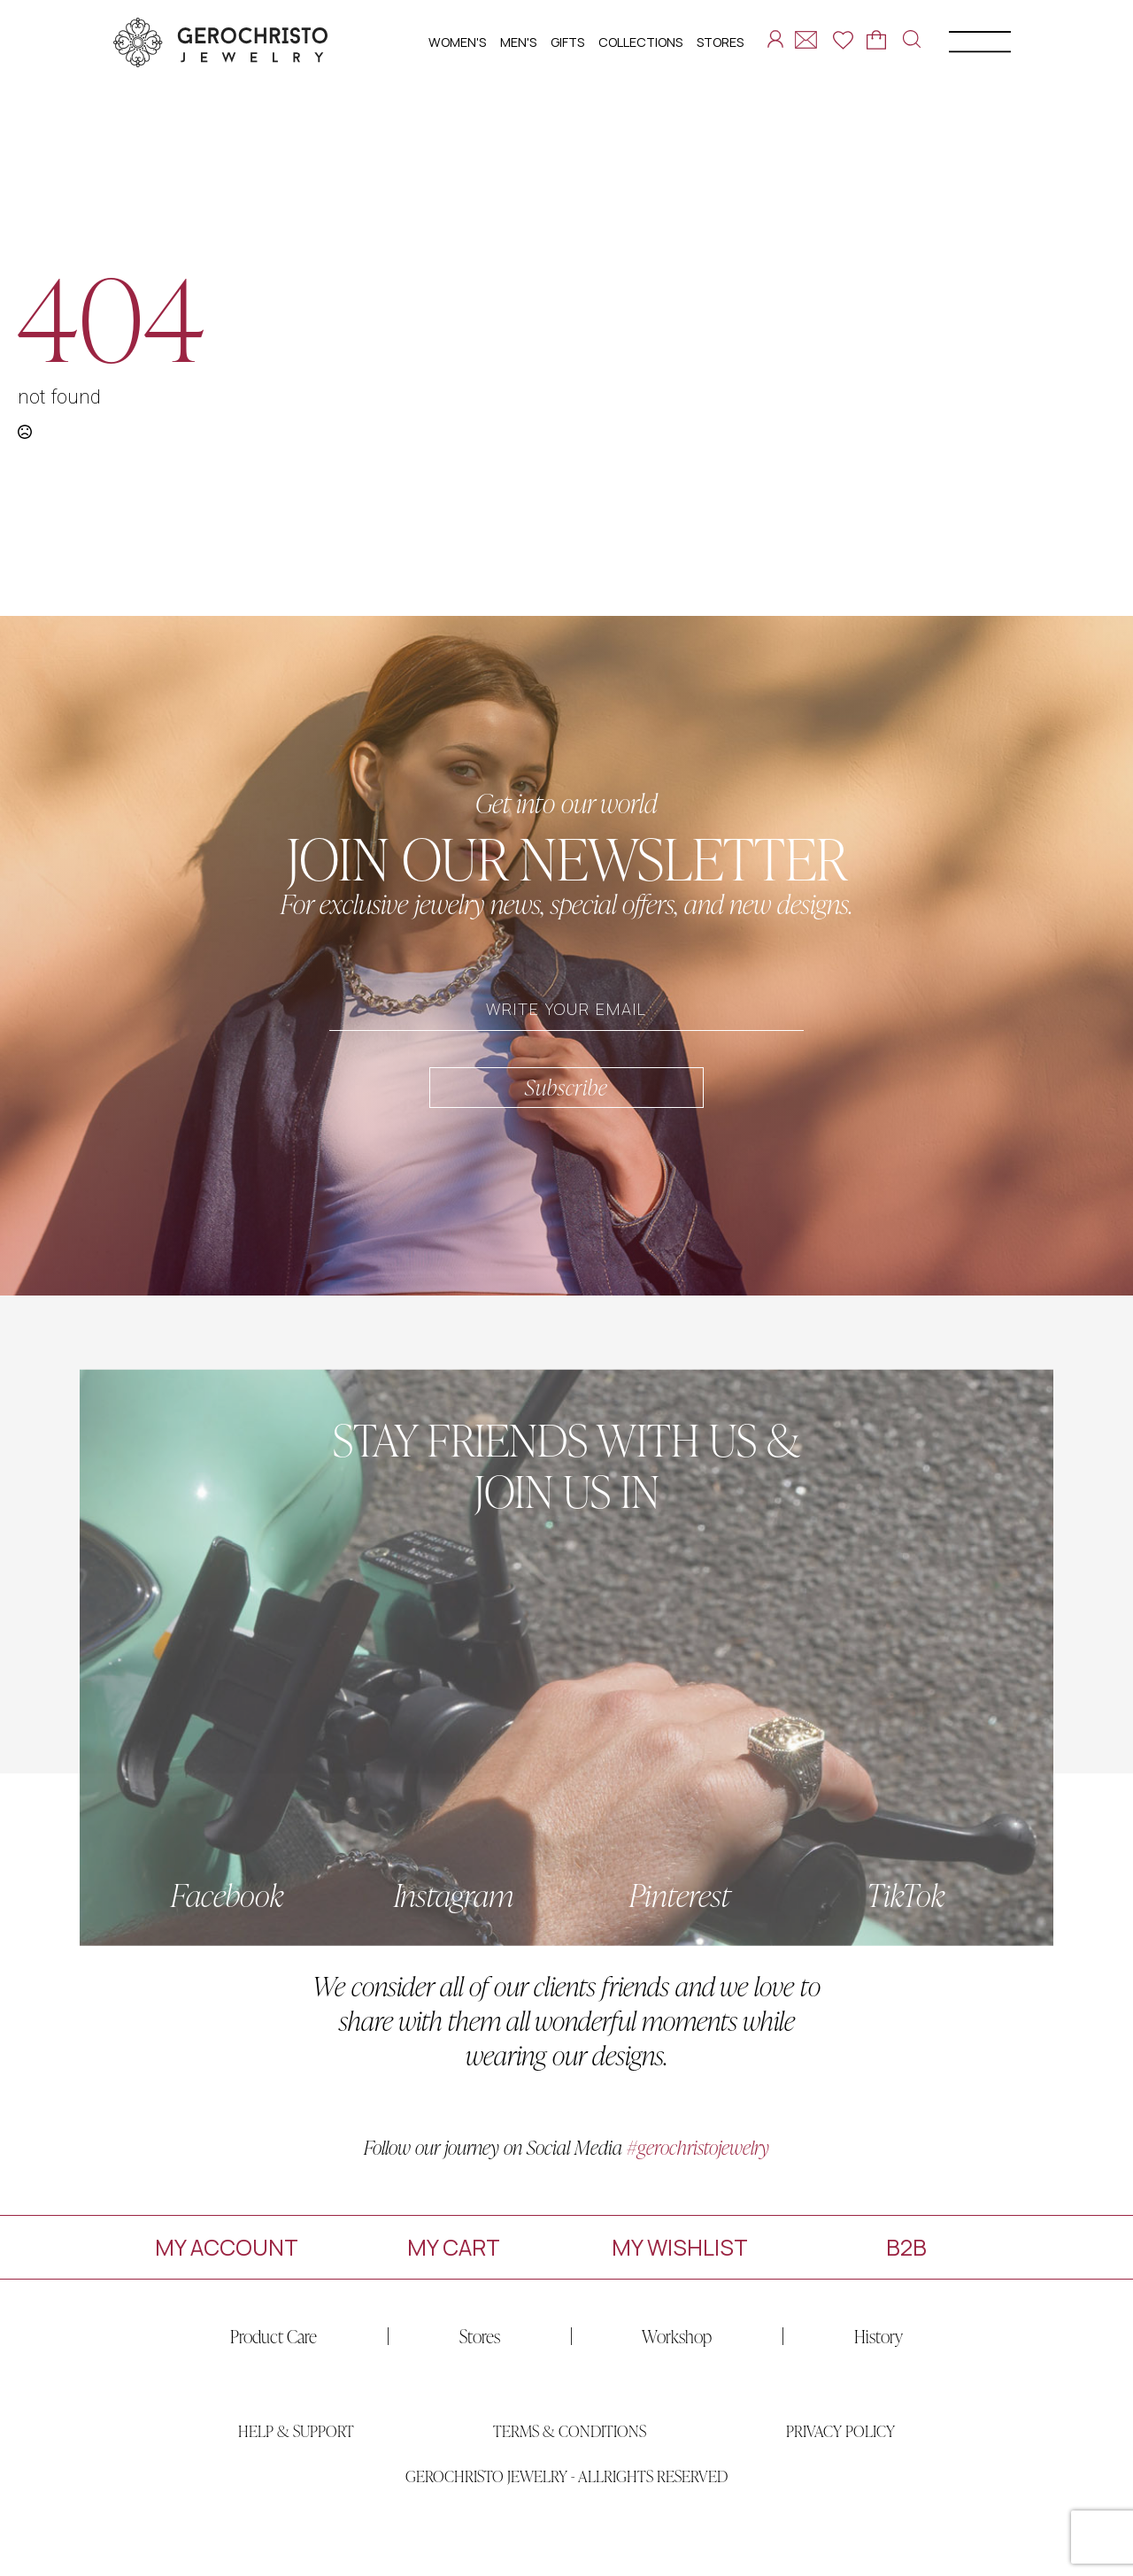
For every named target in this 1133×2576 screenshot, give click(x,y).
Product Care (236, 2336)
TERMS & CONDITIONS (569, 2468)
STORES (720, 42)
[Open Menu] (964, 44)
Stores (442, 2336)
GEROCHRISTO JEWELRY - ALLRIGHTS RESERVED (566, 2513)
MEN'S (518, 42)
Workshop (639, 2336)
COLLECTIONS (640, 42)
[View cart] (876, 40)
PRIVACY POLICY (840, 2468)
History (841, 2336)
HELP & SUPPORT (296, 2468)
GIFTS (567, 42)
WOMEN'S (457, 42)
